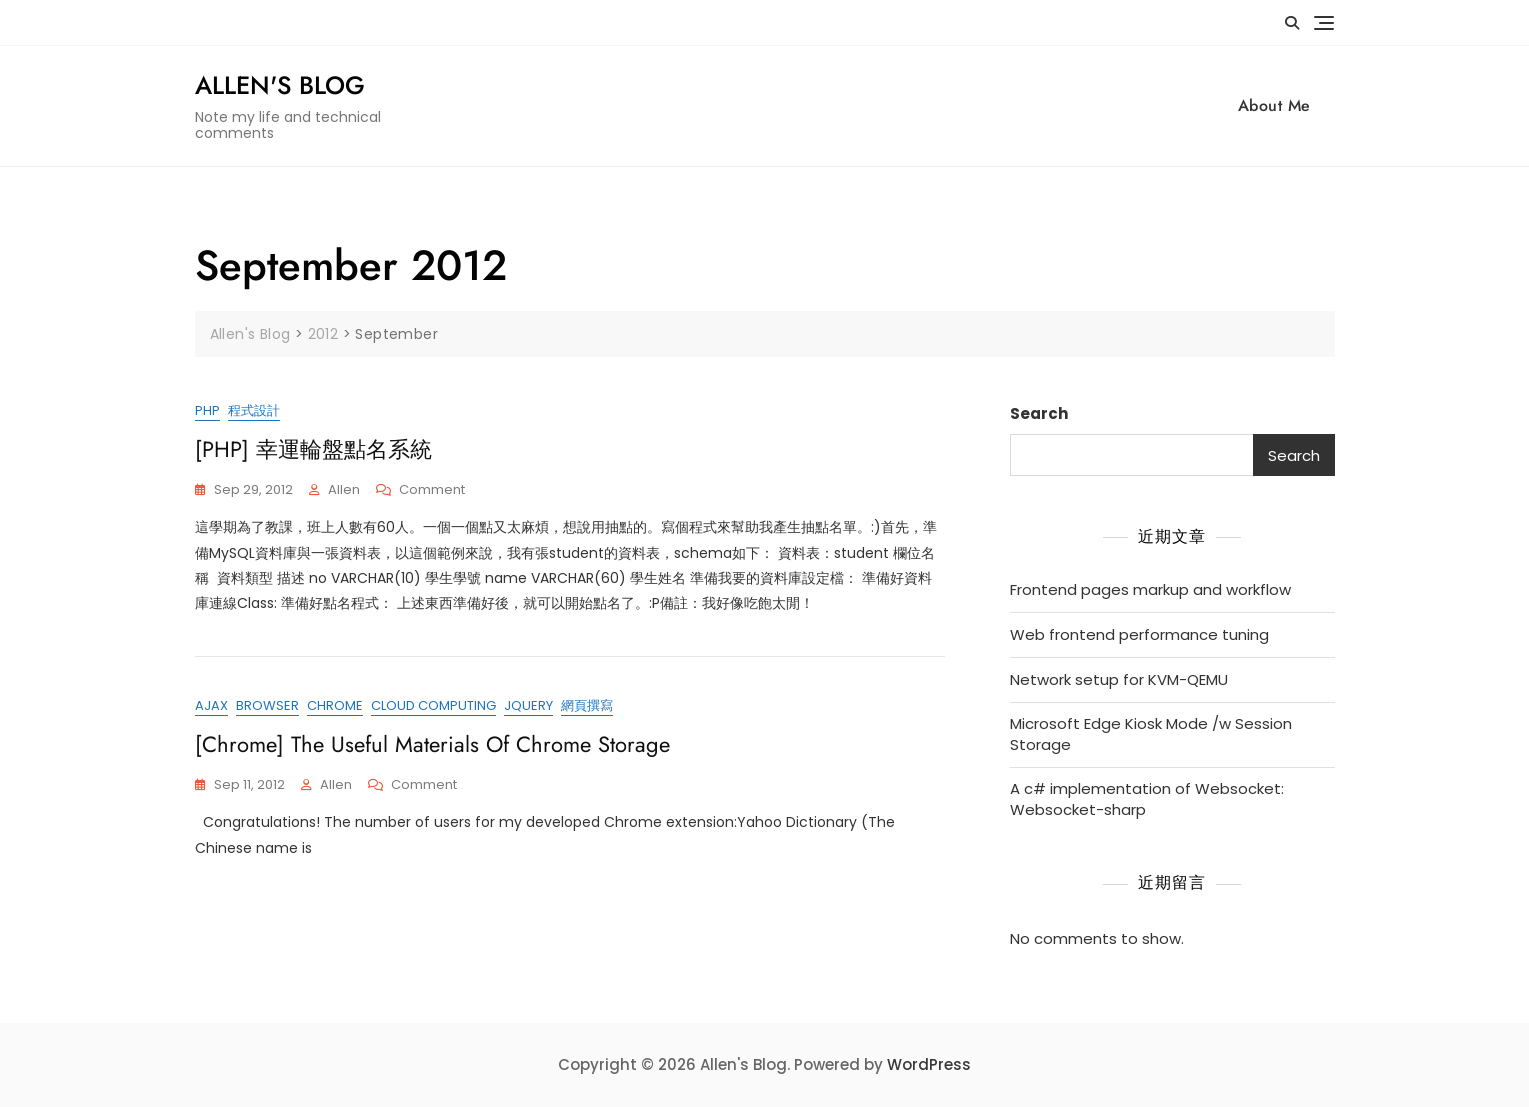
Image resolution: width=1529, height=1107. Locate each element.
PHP (207, 410)
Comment (432, 490)
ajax (211, 705)
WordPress (929, 1064)
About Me (1274, 105)
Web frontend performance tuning (1139, 634)
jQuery (528, 705)
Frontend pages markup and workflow (1150, 589)
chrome (335, 705)
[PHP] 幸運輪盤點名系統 (313, 449)
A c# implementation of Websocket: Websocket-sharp (1147, 799)
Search (1039, 413)
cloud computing (433, 705)
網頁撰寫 (587, 705)
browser (267, 705)
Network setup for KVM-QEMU (1119, 679)
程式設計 (254, 410)
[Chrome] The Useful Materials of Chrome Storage (432, 744)
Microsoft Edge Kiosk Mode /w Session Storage (1151, 734)
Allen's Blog (280, 85)
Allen (344, 489)
